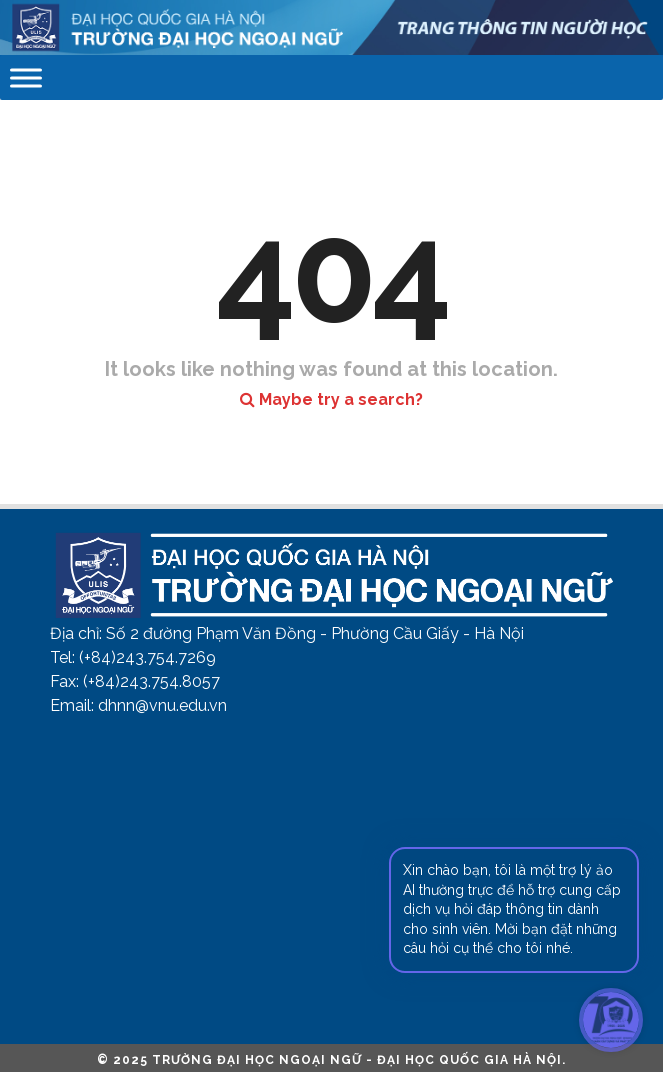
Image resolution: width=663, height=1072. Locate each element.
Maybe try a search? (331, 399)
